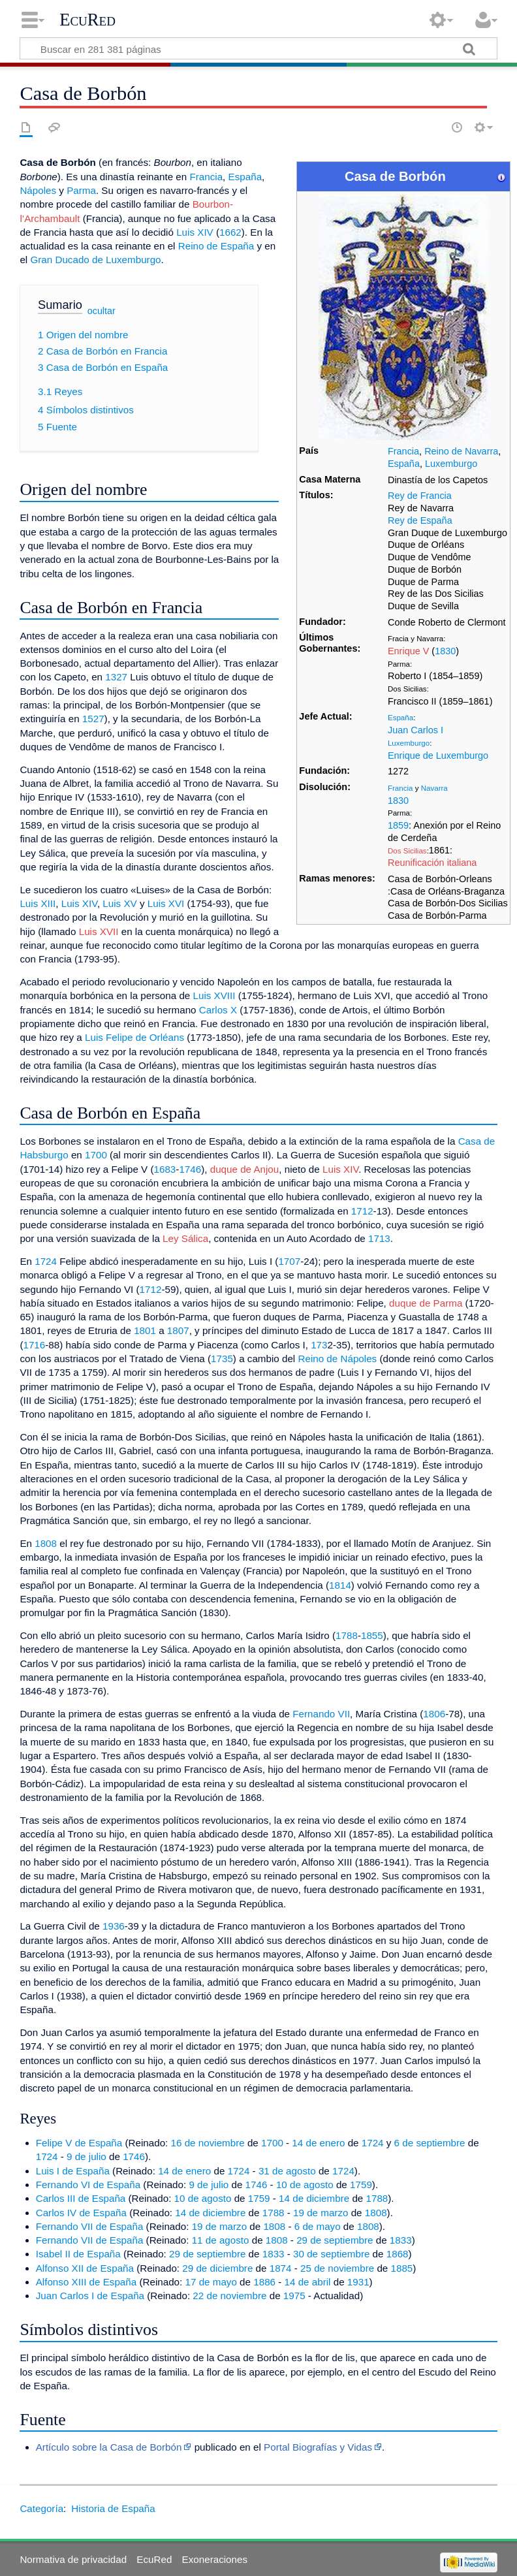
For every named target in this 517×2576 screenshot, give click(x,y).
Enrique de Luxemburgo (438, 755)
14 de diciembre (314, 2198)
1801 (145, 1330)
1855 (372, 1635)
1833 (401, 2240)
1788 (347, 1635)
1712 (362, 1210)
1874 (281, 2268)
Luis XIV (194, 232)
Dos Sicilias (407, 851)
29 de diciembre (217, 2268)
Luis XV (119, 903)
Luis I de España (73, 2170)
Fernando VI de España (88, 2184)
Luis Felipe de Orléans (134, 1037)
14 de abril (308, 2281)
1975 (294, 2295)
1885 (402, 2268)
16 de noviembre (208, 2142)
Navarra (434, 788)
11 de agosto (220, 2240)
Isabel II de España (78, 2253)
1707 (289, 1261)
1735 (222, 1358)
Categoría (41, 2508)
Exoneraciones (214, 2559)
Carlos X (218, 1009)
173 (319, 1344)
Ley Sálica (185, 1238)
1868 (397, 2253)
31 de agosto (287, 2170)
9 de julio (86, 2156)
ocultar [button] (101, 311)
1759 (361, 2184)
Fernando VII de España (90, 2226)
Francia (403, 451)
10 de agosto (305, 2184)
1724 (46, 1261)
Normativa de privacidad (73, 2559)
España (404, 463)
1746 (190, 1169)
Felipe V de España (79, 2142)
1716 (34, 1344)
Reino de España (216, 245)
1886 (264, 2281)
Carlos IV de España (81, 2212)
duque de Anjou (244, 1169)
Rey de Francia (420, 495)
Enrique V (408, 651)
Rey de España (420, 520)
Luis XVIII (214, 995)
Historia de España (113, 2508)
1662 (230, 232)
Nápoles (38, 190)
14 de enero (318, 2142)
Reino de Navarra (461, 451)
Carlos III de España (81, 2198)
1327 (116, 676)
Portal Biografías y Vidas (318, 2447)
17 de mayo (211, 2281)
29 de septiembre (334, 2240)
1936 (113, 1926)
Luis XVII (99, 931)
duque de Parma (425, 1303)
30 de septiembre (331, 2253)
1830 (445, 651)
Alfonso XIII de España (86, 2281)
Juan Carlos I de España (90, 2295)
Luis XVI (166, 903)
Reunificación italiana (432, 862)
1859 (398, 825)
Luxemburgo (451, 463)
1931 (358, 2281)
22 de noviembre (229, 2295)
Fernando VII (321, 1713)
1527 (93, 718)
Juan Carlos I (415, 730)
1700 (96, 1154)
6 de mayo (317, 2226)
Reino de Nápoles (337, 1358)
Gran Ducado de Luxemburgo (95, 259)
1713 (379, 1238)
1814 (340, 1585)
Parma (81, 190)
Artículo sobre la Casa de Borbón (109, 2447)
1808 (46, 1543)
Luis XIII (37, 903)
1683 (165, 1169)
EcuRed (87, 19)
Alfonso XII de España (85, 2268)
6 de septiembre (429, 2142)
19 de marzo (320, 2212)
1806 (434, 1713)
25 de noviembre (337, 2268)
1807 (178, 1330)
